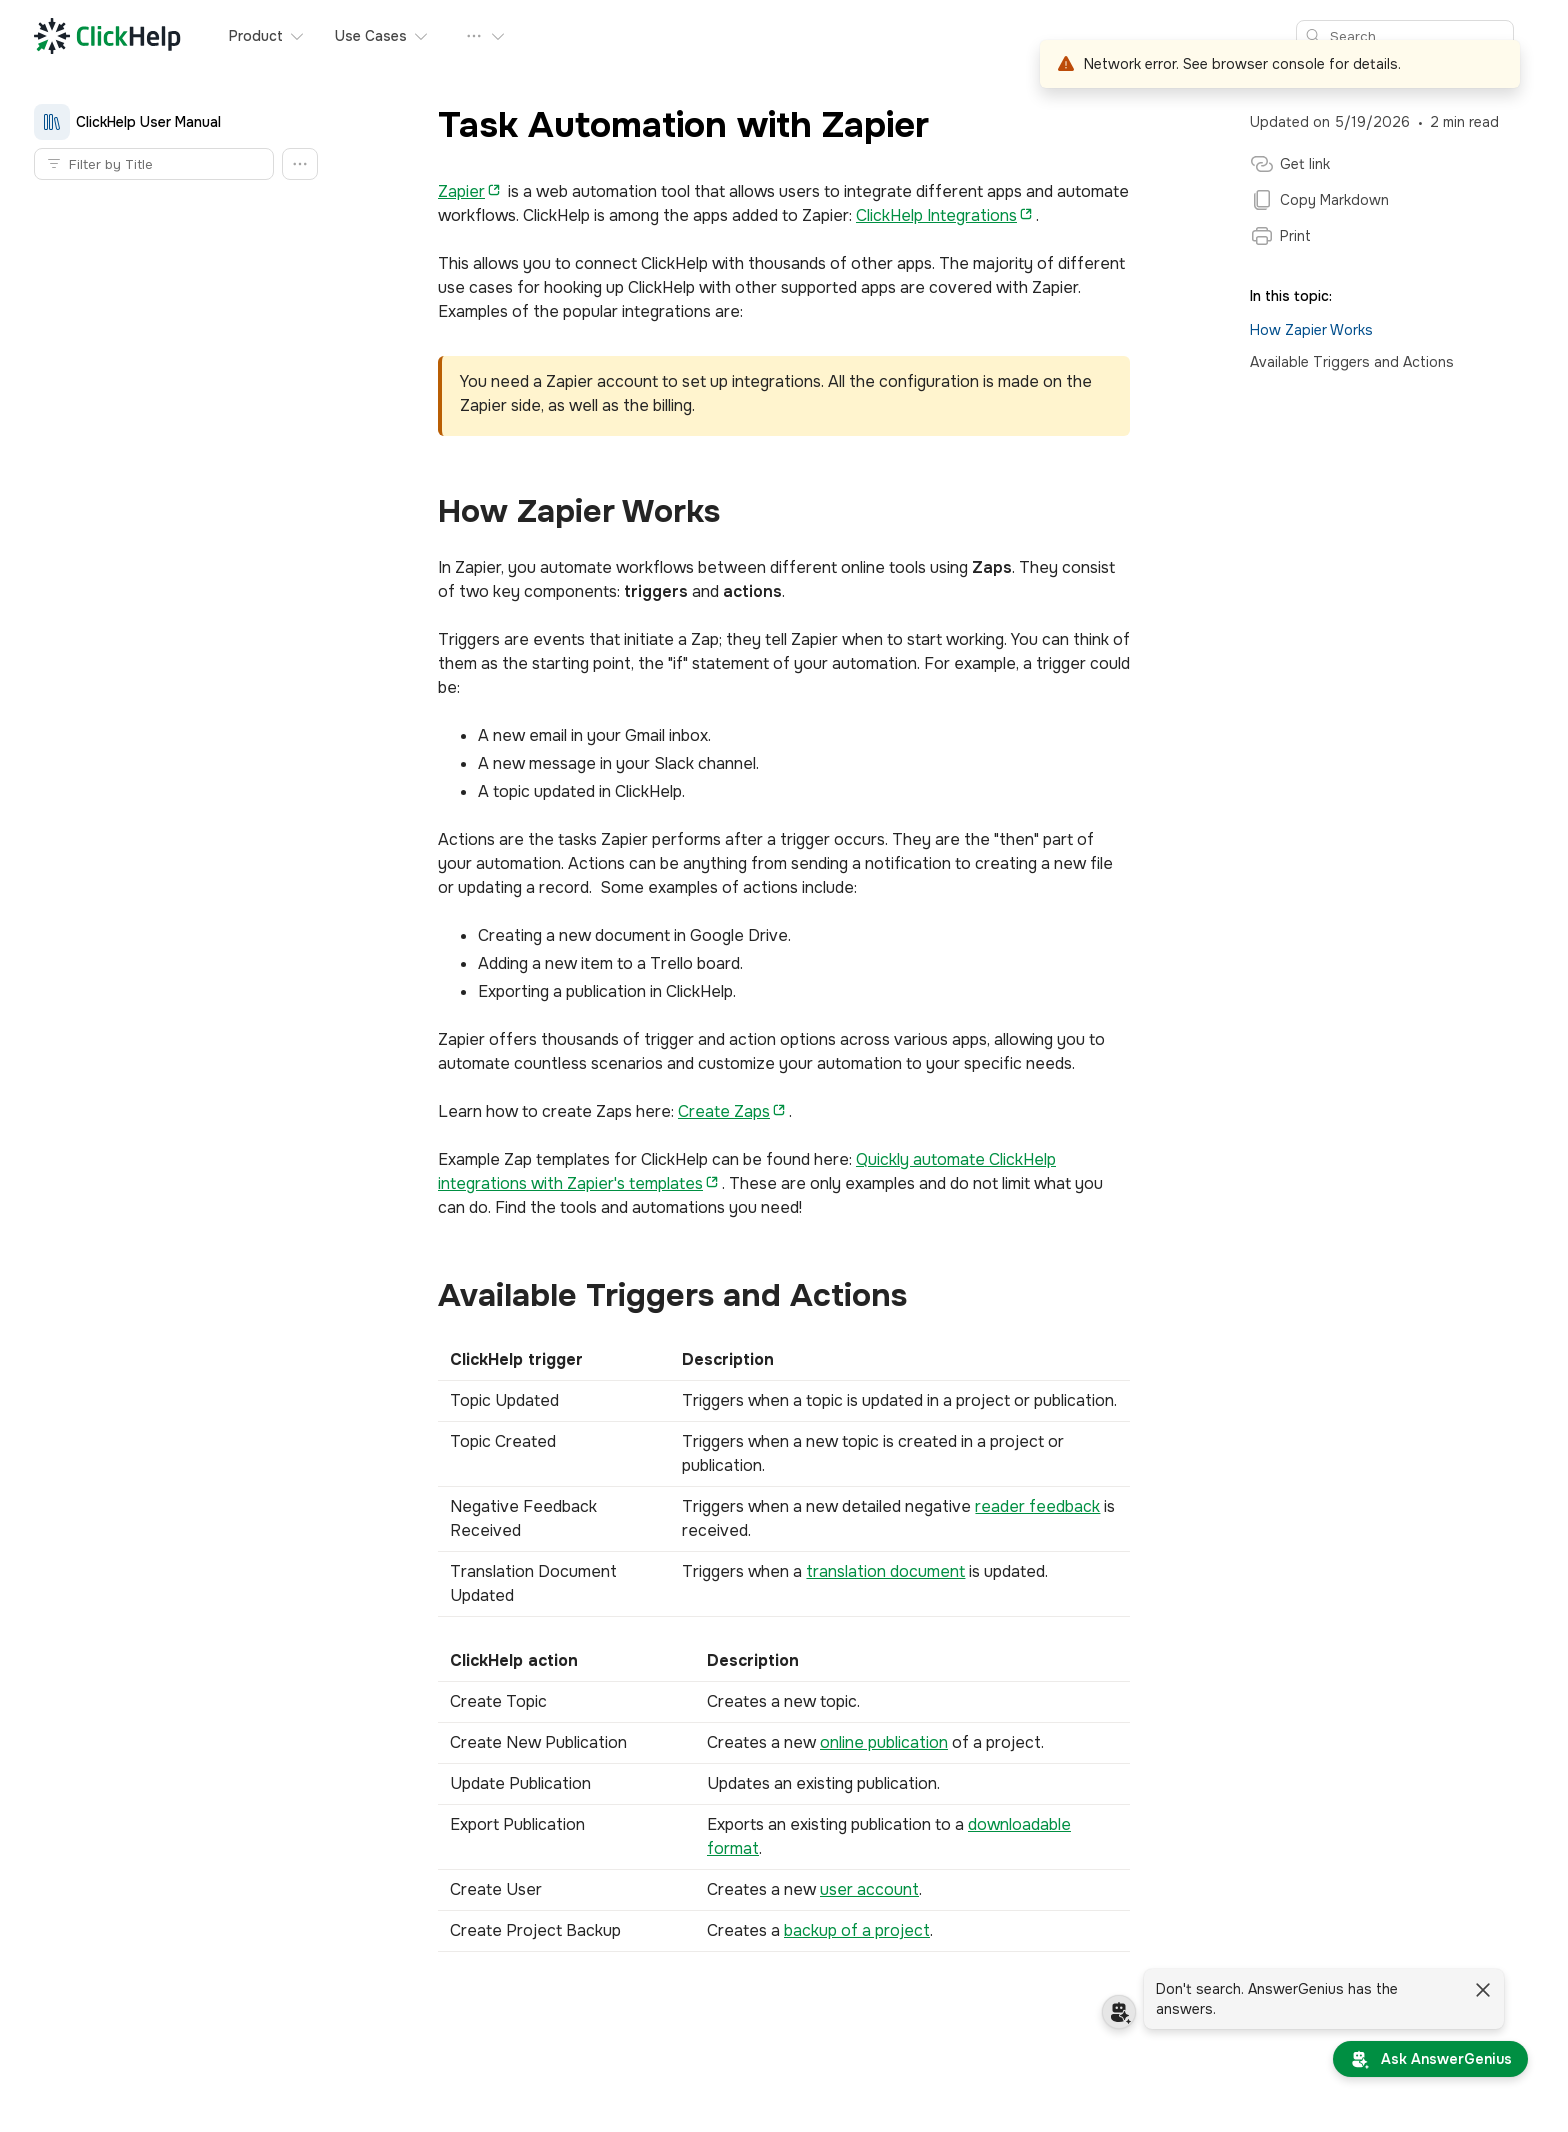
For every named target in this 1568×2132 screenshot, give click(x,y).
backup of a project (857, 1930)
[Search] (1416, 36)
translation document (885, 1571)
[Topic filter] (166, 164)
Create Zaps (724, 1111)
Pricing (634, 36)
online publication (884, 1742)
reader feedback (1037, 1506)
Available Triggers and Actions (1352, 362)
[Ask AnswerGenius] (1430, 2059)
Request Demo (824, 36)
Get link (1290, 164)
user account (869, 1889)
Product (268, 36)
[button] (300, 164)
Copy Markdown (1319, 200)
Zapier (461, 191)
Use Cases (383, 36)
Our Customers (521, 36)
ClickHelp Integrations (936, 215)
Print (1280, 236)
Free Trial (716, 36)
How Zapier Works (1311, 330)
